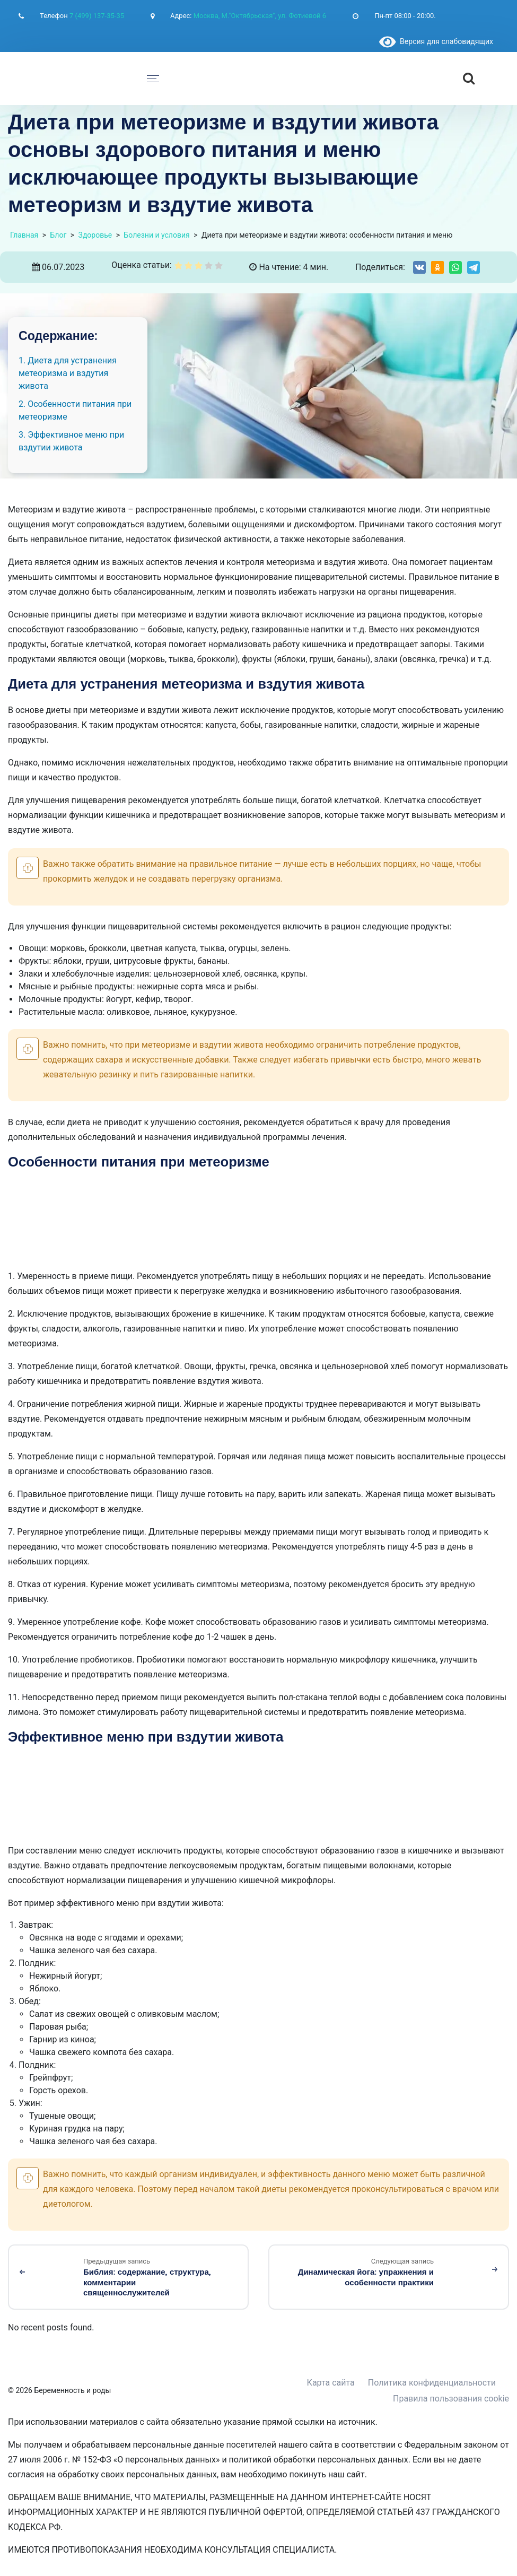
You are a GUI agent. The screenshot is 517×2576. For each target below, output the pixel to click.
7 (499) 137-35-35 (96, 16)
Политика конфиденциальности (432, 2383)
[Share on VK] (419, 267)
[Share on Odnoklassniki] (437, 267)
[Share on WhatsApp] (455, 267)
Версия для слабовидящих (436, 41)
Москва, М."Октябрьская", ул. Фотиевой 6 (260, 16)
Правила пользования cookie (451, 2399)
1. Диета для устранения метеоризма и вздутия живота (68, 373)
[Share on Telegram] (473, 267)
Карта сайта (331, 2383)
